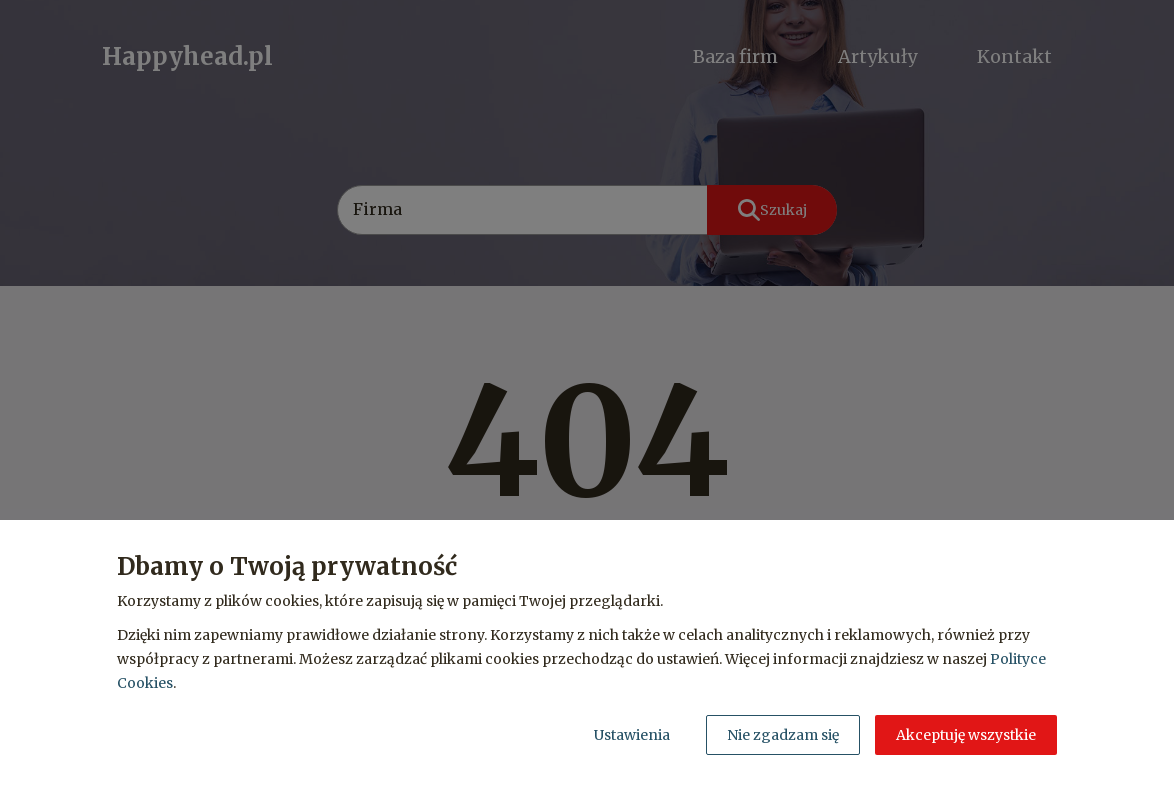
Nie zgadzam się (783, 735)
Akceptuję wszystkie (966, 735)
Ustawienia (632, 735)
